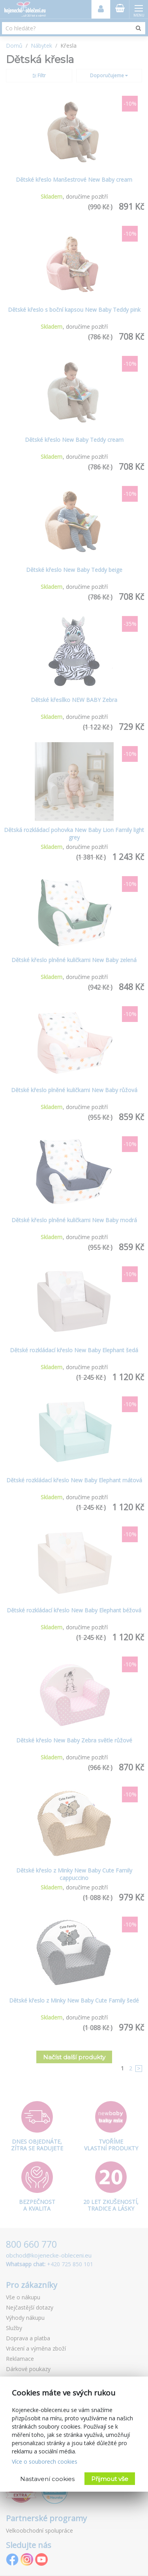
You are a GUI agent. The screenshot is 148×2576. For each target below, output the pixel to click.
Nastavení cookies (47, 2479)
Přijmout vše (109, 2479)
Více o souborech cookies (44, 2461)
